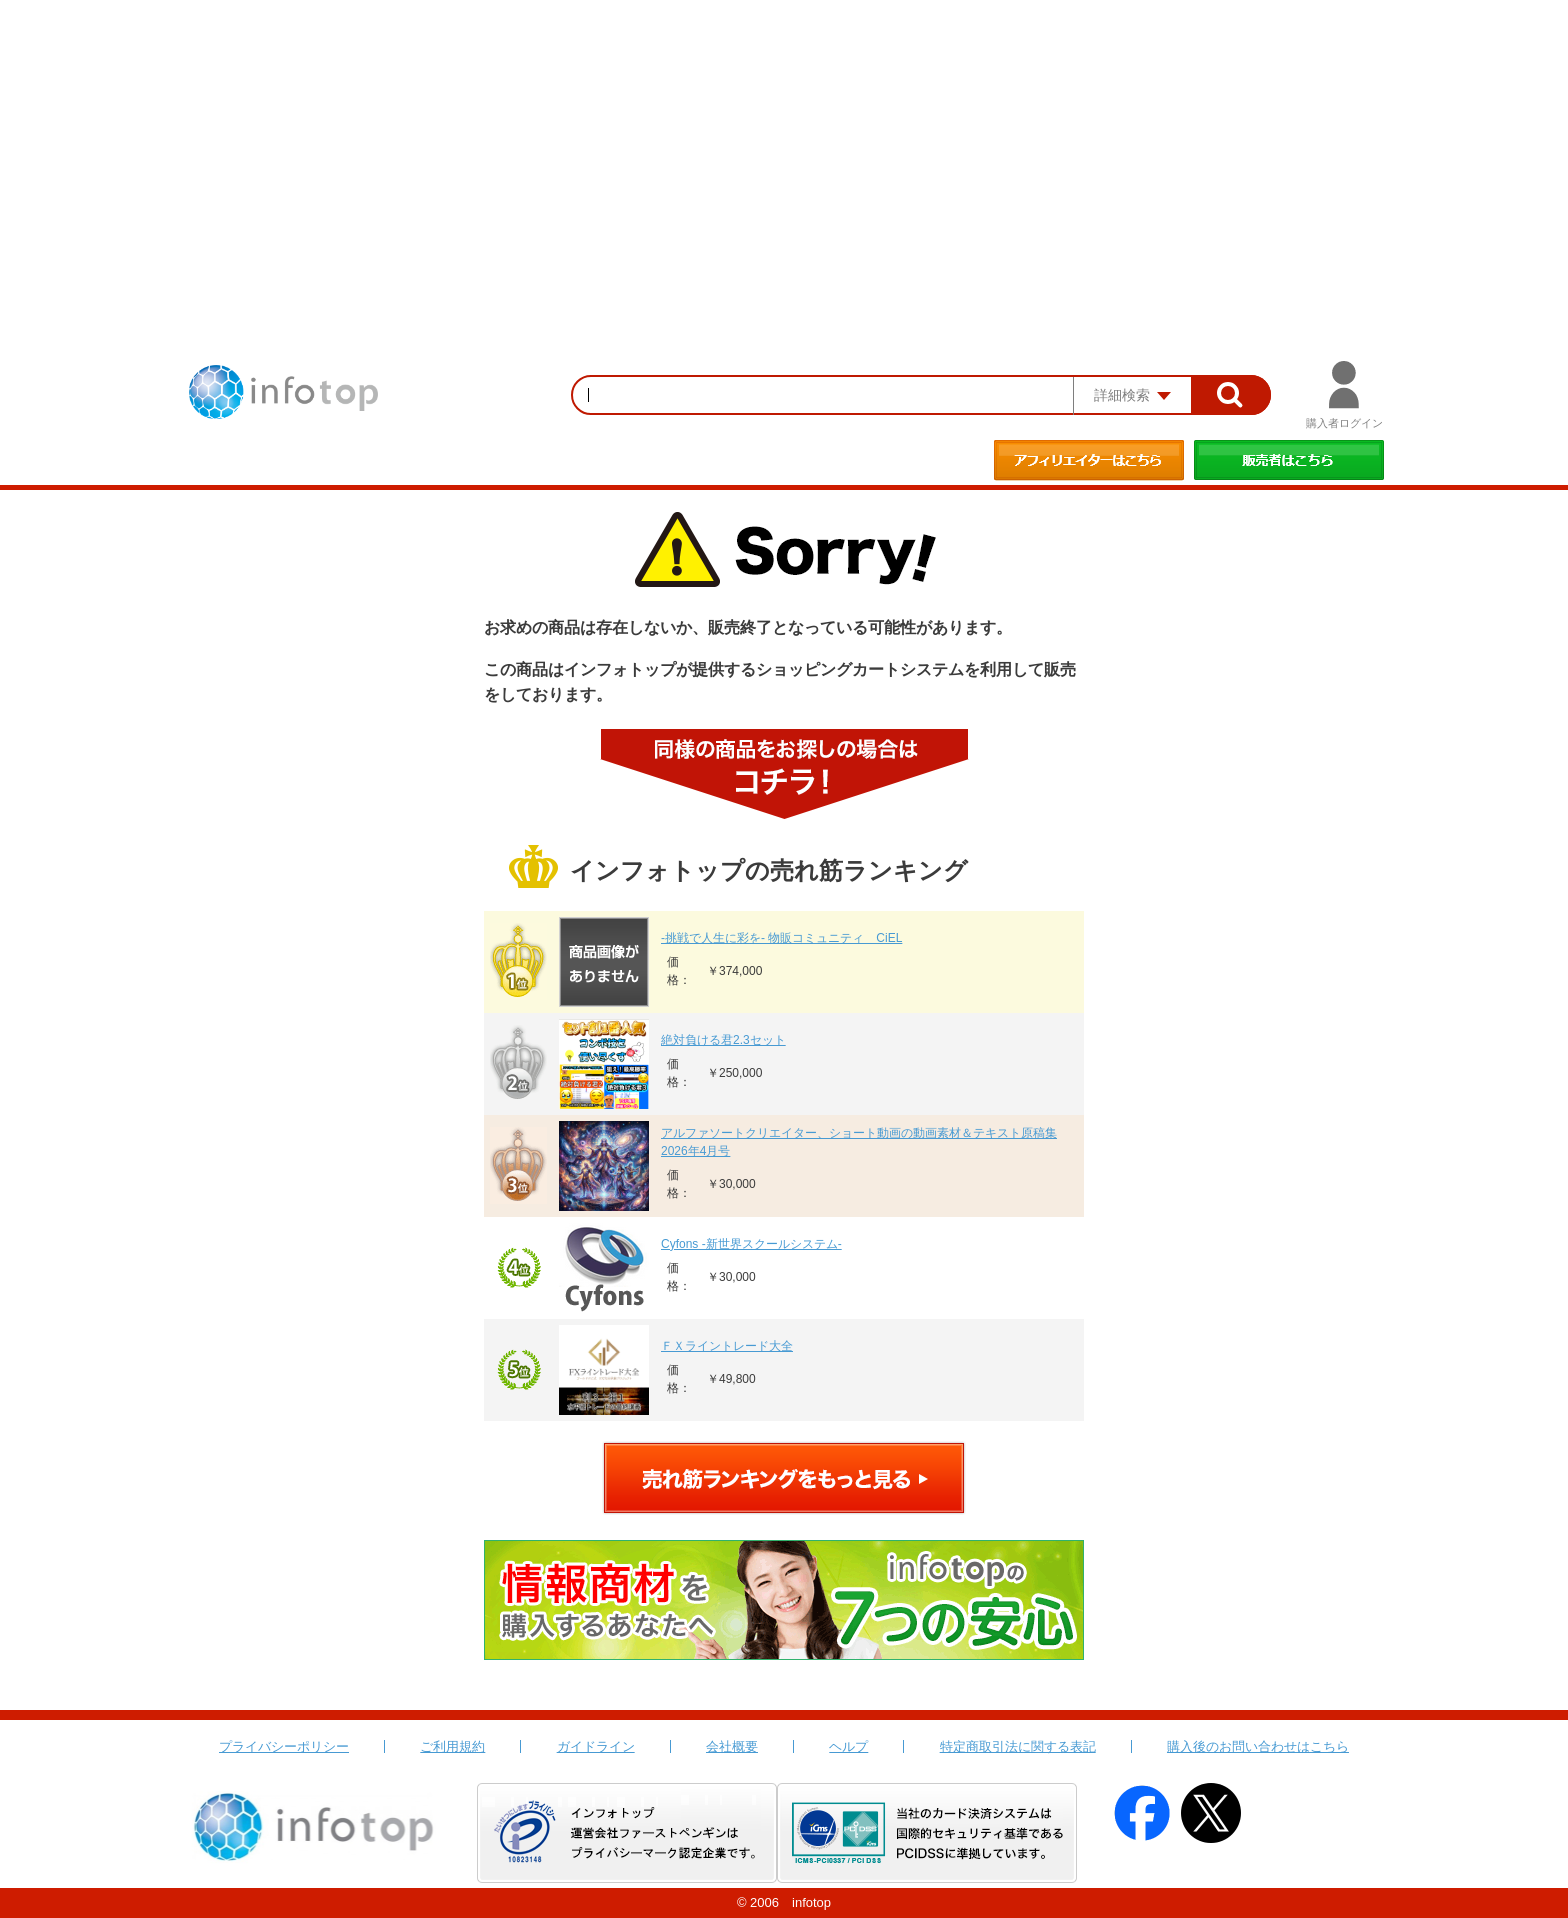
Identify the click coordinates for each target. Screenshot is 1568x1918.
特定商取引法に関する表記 (1018, 1746)
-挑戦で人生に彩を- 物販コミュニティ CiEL (781, 938)
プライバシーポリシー (284, 1746)
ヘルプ (848, 1746)
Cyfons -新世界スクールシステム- (751, 1244)
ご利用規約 (452, 1746)
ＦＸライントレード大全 (727, 1346)
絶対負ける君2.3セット (723, 1040)
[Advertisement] (784, 150)
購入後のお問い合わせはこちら (1258, 1746)
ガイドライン (596, 1746)
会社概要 (732, 1746)
